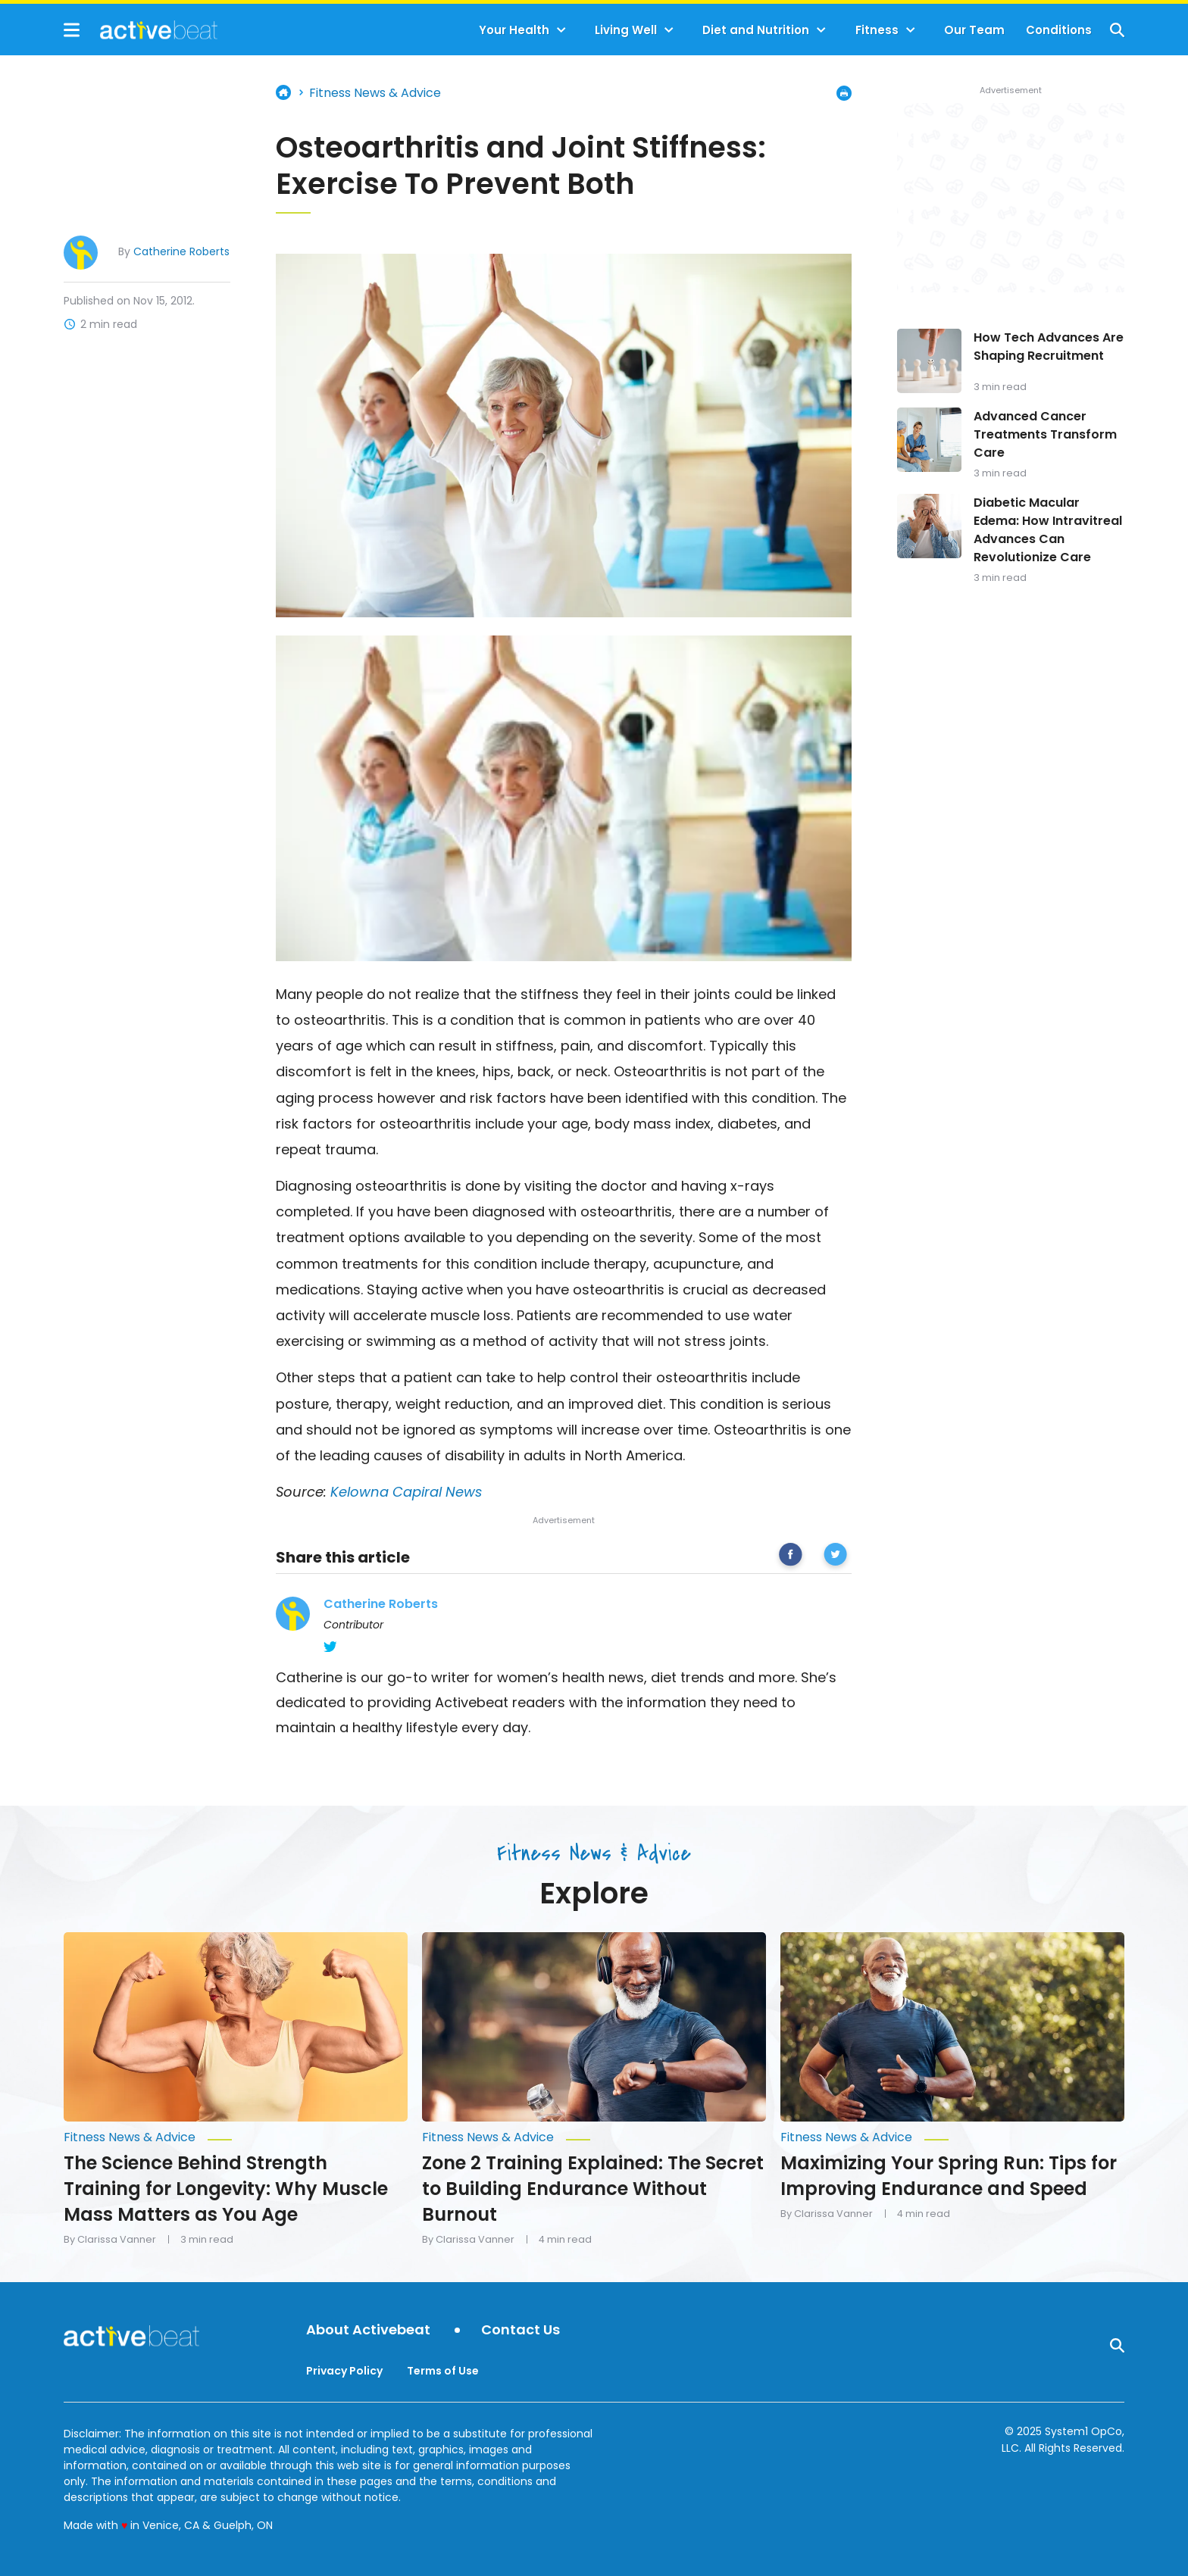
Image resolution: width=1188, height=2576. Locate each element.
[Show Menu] (72, 30)
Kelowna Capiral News (406, 1491)
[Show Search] (1117, 30)
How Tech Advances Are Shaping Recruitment (1049, 346)
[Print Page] (844, 93)
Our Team (974, 29)
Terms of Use (443, 2370)
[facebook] (790, 1557)
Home (283, 92)
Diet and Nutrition (755, 29)
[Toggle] (561, 30)
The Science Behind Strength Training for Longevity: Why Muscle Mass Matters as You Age (226, 2188)
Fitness (877, 29)
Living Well (626, 29)
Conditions (1059, 29)
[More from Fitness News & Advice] (236, 2137)
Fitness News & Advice (375, 93)
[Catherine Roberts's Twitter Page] (330, 1646)
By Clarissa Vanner (110, 2240)
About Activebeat (368, 2330)
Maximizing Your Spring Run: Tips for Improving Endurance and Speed (948, 2175)
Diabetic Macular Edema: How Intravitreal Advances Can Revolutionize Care (1048, 530)
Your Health (514, 29)
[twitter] (835, 1557)
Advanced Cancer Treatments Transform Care (1045, 434)
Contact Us (520, 2330)
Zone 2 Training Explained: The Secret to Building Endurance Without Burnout (593, 2188)
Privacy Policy (344, 2370)
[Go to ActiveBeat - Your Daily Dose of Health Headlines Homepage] (140, 29)
